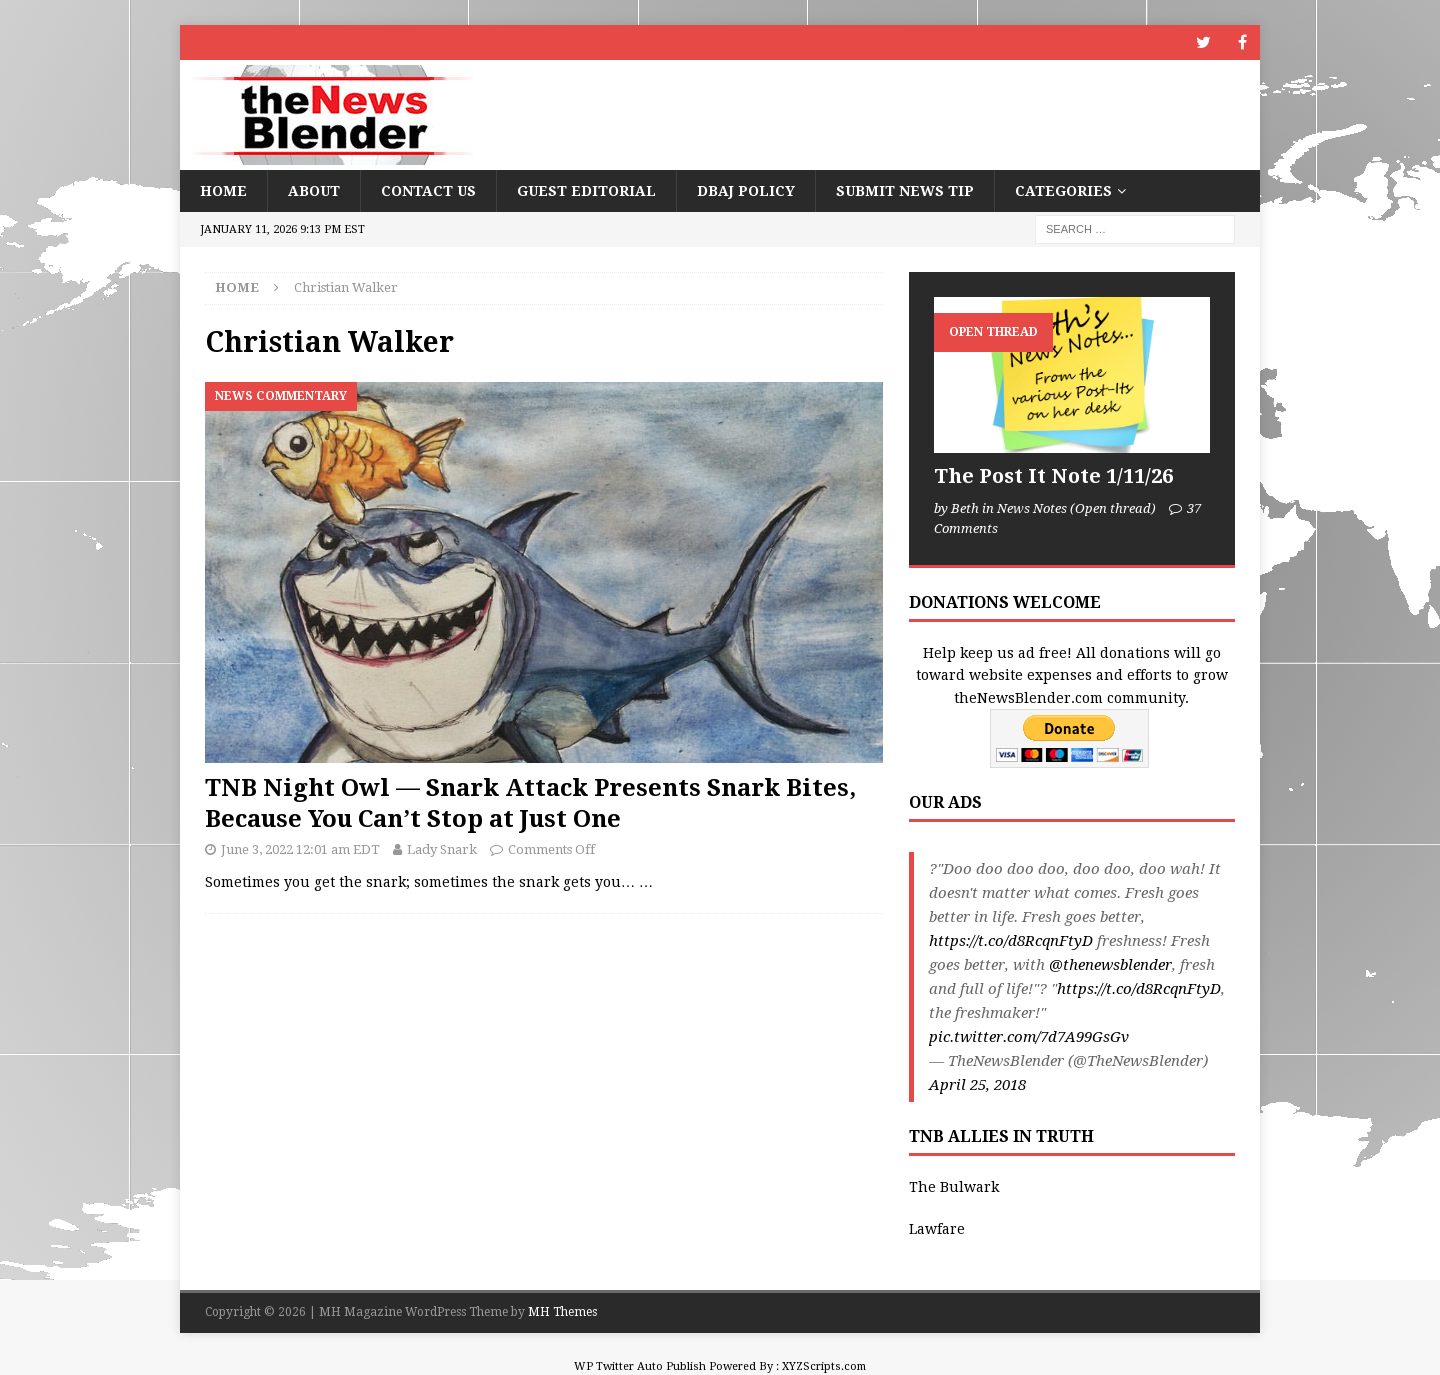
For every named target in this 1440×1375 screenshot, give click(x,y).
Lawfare (937, 1229)
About (314, 191)
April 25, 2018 (977, 1085)
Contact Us (428, 191)
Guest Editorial (586, 191)
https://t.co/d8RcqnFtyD (1011, 941)
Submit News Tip (905, 191)
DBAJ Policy (746, 191)
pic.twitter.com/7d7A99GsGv (1029, 1037)
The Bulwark (954, 1187)
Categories (1063, 191)
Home (223, 191)
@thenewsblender (1110, 965)
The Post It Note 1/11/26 (1053, 476)
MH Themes (562, 1312)
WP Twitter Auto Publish (640, 1366)
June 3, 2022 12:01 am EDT (300, 849)
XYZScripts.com (824, 1366)
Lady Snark (442, 849)
